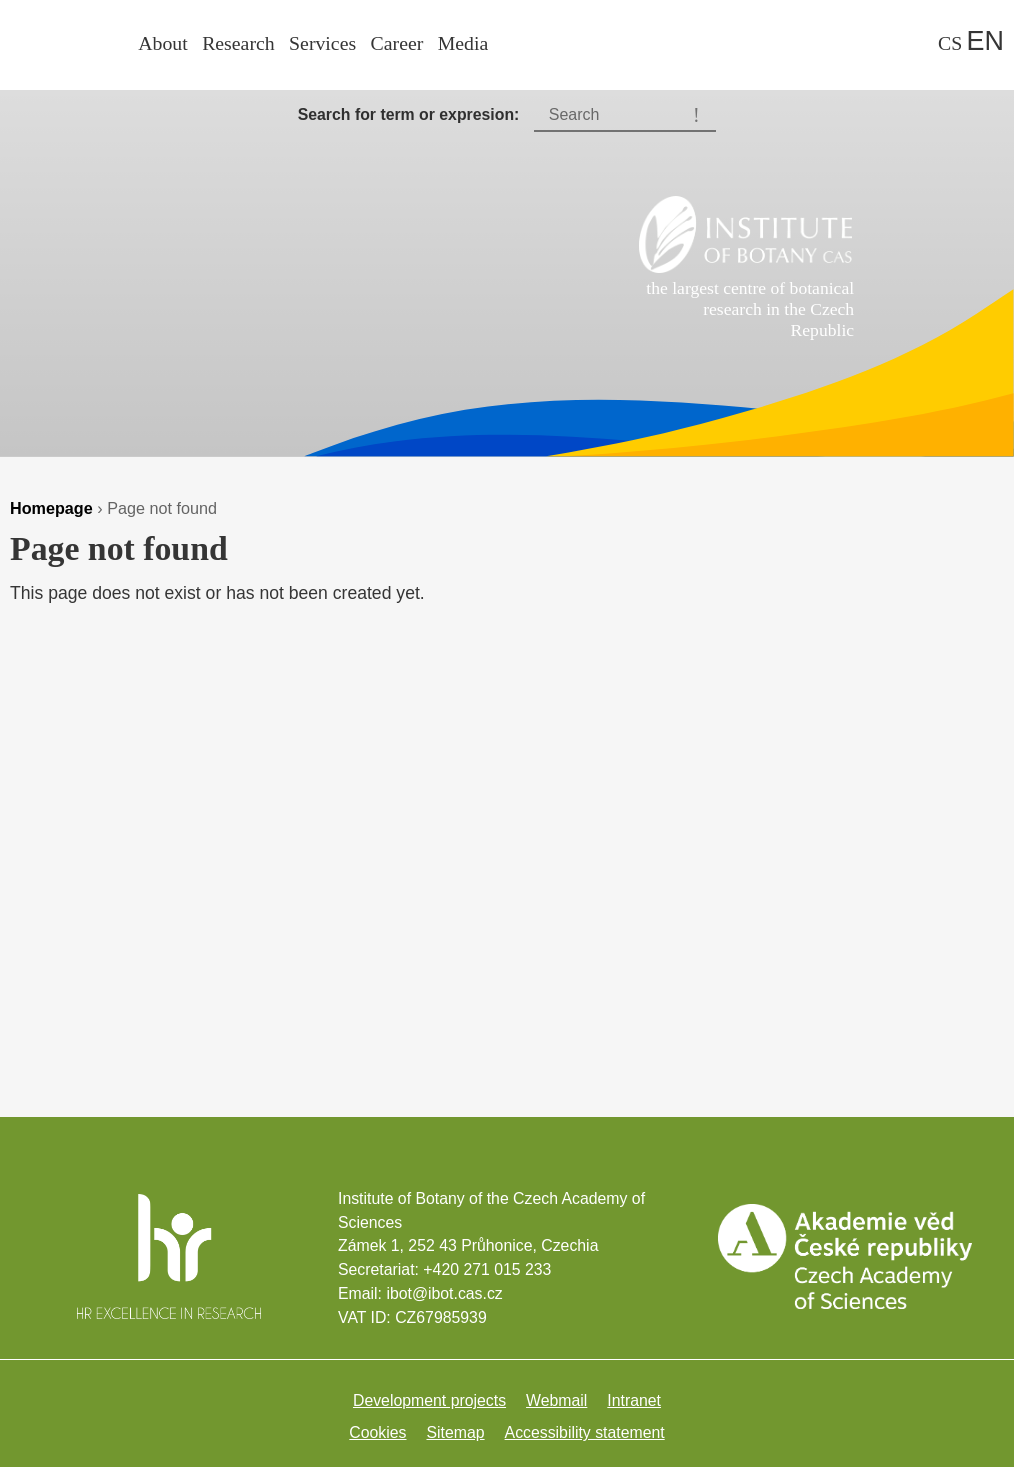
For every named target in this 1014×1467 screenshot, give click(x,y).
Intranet (634, 1400)
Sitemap (456, 1432)
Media (463, 43)
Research (238, 43)
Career (397, 43)
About (163, 43)
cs (950, 43)
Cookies (377, 1432)
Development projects (429, 1400)
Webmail (556, 1400)
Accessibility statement (585, 1432)
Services (322, 43)
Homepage (51, 508)
